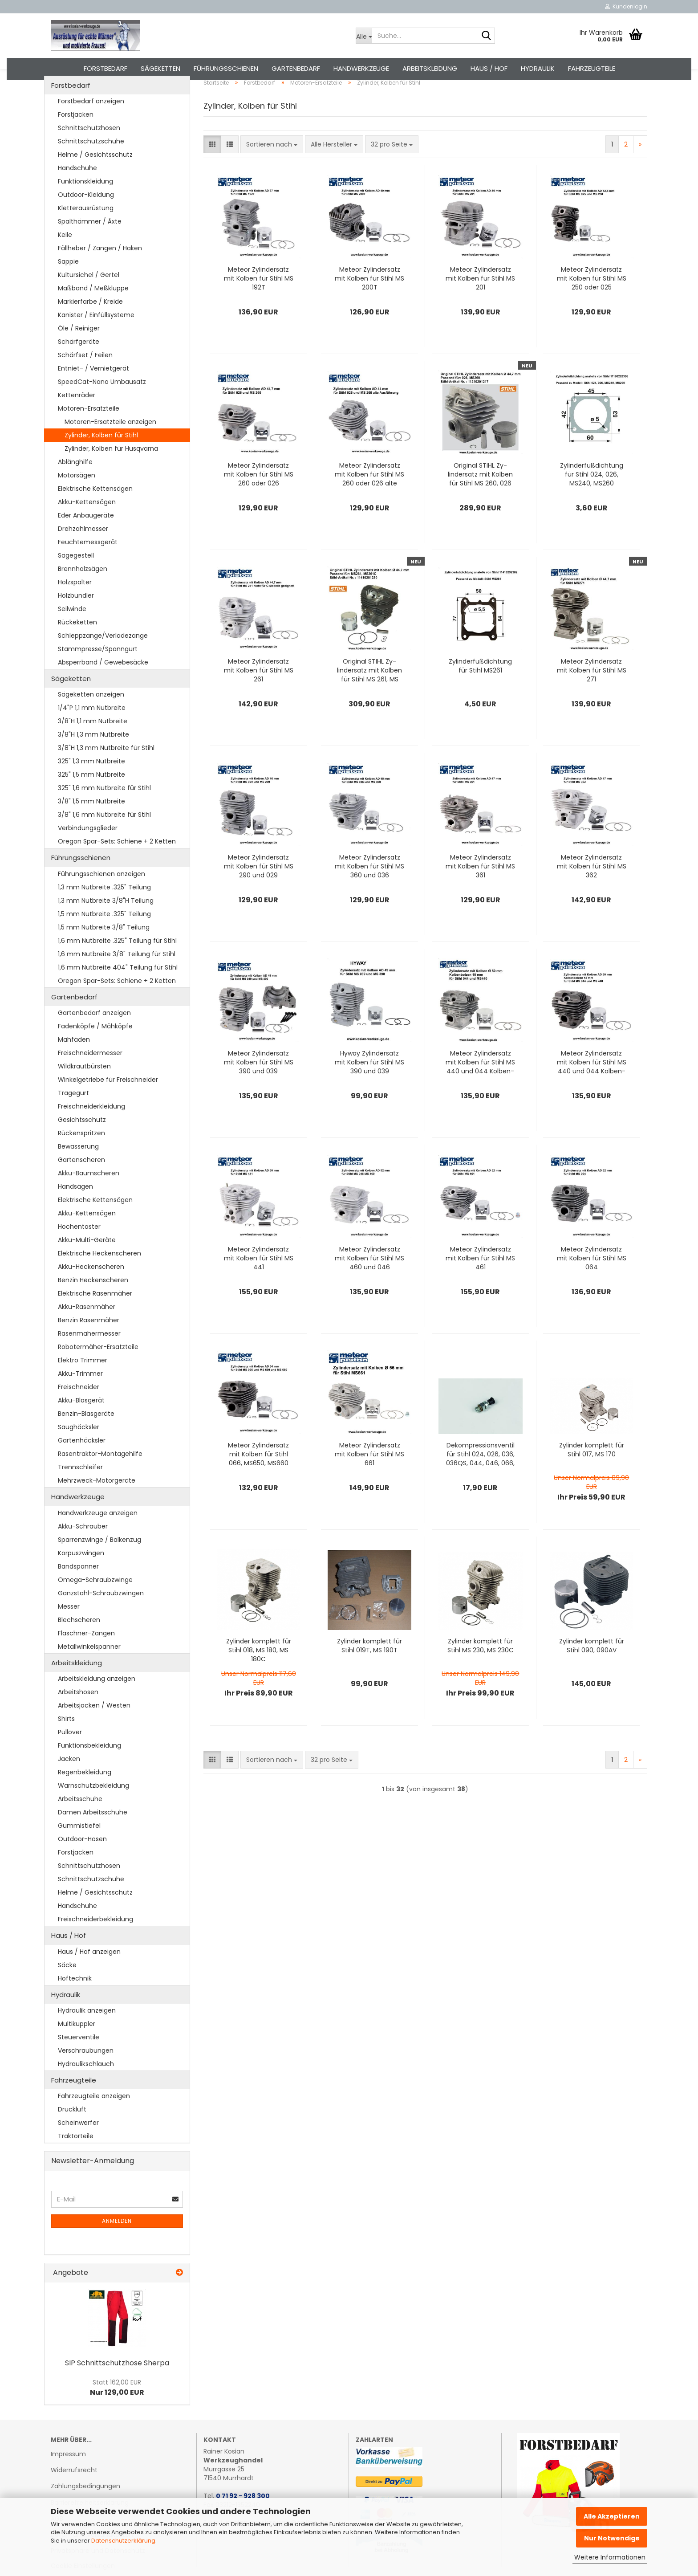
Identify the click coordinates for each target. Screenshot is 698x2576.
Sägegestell (76, 579)
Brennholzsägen (82, 593)
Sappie (68, 285)
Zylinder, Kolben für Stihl (101, 459)
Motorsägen (76, 499)
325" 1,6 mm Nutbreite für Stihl (104, 812)
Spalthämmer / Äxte (90, 245)
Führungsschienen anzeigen (101, 898)
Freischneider (78, 1411)
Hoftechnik (75, 2002)
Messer (69, 1630)
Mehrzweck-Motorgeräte (96, 1505)
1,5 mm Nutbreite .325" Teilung (104, 938)
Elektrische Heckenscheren (99, 1278)
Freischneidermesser (90, 1077)
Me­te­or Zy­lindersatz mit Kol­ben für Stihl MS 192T (258, 303)
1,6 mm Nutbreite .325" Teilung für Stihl (117, 965)
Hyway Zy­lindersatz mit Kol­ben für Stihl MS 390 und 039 (369, 1087)
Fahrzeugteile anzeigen (94, 2120)
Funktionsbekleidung (89, 1770)
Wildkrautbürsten (84, 1091)
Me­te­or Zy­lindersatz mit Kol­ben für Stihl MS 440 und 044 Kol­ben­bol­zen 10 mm (480, 1087)
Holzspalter (75, 606)
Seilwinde (72, 633)
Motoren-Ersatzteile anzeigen (110, 446)
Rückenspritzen (81, 1157)
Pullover (70, 1757)
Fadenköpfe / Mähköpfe (95, 1051)
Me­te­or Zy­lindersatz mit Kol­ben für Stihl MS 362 (591, 891)
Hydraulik (538, 68)
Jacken (69, 1783)
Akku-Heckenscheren (91, 1291)
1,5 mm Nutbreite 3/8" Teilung (104, 951)
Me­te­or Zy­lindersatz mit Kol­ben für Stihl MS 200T (369, 303)
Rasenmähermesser (89, 1358)
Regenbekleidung (84, 1797)
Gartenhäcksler (82, 1465)
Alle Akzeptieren (612, 2516)
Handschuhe (77, 192)
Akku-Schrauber (83, 1550)
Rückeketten (77, 646)
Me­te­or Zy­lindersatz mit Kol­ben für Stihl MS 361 (480, 891)
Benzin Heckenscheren (93, 1304)
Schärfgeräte (78, 366)
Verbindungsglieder (88, 852)
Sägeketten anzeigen (91, 719)
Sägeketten (160, 68)
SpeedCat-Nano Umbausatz (102, 406)
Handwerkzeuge (361, 68)
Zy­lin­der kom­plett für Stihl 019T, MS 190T (369, 1670)
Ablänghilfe (75, 486)
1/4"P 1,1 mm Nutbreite (92, 732)
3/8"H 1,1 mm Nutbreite (92, 746)
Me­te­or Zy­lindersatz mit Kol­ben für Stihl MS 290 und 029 (258, 891)
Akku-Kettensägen (87, 526)
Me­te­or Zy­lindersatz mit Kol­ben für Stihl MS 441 (258, 1283)
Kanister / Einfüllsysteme (96, 339)
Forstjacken (75, 139)
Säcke (67, 1989)
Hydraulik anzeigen (87, 2034)
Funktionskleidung (85, 205)
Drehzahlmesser (83, 553)
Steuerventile (78, 2061)
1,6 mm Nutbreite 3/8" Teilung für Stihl (116, 978)
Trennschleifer (80, 1492)
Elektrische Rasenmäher (95, 1318)
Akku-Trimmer (80, 1398)
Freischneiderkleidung (91, 1131)
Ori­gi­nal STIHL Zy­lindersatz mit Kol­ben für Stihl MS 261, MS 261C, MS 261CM (369, 695)
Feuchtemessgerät (88, 566)
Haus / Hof (489, 68)
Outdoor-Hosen (82, 1863)
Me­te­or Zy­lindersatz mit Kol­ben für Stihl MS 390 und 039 (258, 1087)
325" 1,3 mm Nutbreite (91, 786)
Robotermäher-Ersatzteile (98, 1371)
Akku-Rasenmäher (86, 1331)
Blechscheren (79, 1644)
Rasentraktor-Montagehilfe (100, 1478)
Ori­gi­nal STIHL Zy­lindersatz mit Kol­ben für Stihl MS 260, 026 (480, 499)
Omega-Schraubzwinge (95, 1604)
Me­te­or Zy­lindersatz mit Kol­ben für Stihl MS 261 (258, 695)
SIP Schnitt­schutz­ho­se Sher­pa (117, 2387)
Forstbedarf (105, 68)
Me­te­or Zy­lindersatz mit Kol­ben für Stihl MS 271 (591, 695)
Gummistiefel (79, 1850)
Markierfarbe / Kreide (90, 326)
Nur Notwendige (612, 2538)
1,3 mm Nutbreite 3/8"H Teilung (106, 925)
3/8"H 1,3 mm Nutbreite (93, 759)
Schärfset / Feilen (85, 379)
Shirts (66, 1743)
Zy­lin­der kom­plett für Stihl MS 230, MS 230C (480, 1670)
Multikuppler (76, 2048)
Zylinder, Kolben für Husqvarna (111, 473)
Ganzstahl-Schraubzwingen (101, 1617)
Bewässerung (78, 1171)
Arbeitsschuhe (80, 1823)
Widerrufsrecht (74, 2494)
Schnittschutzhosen (89, 152)
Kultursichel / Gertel (88, 299)
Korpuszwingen (81, 1577)
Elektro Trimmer (82, 1385)
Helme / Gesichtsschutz (95, 179)
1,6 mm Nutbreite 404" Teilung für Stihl (118, 991)
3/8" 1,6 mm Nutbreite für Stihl (104, 839)
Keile (65, 259)
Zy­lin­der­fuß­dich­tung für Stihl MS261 (480, 691)
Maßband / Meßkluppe (93, 312)
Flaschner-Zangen (86, 1657)
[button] (212, 169)
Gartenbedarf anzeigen (94, 1037)
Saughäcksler (78, 1451)
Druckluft (72, 2134)
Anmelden (117, 2246)
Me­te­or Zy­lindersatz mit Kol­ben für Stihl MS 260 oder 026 (258, 499)
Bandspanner (78, 1590)
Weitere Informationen (609, 2557)
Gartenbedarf (296, 68)
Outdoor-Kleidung (86, 219)
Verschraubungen (86, 2075)
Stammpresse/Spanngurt (98, 673)
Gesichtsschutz (82, 1144)
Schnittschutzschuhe (91, 165)
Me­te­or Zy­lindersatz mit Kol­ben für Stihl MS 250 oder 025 (591, 303)
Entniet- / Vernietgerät (93, 392)
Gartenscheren (81, 1184)
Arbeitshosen (78, 1716)
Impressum (68, 2478)
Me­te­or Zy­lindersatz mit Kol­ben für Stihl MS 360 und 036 (369, 891)
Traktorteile (75, 2160)
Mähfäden (74, 1064)
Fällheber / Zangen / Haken (100, 272)
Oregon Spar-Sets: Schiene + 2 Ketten (117, 866)
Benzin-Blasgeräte (86, 1438)
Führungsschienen (226, 68)
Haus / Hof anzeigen (89, 1976)
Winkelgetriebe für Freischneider (108, 1104)
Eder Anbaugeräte (86, 539)
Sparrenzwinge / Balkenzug (99, 1564)
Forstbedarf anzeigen (91, 125)
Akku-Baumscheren (88, 1198)
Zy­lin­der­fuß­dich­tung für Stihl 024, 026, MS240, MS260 (591, 499)
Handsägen (75, 1211)
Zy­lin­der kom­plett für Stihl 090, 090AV (591, 1670)
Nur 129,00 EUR (117, 2412)
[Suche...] (364, 36)
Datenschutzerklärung (123, 2540)
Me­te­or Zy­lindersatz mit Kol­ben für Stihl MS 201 (480, 303)
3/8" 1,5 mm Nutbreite (91, 826)
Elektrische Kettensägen (95, 513)
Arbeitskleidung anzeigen (96, 1703)
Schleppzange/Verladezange (103, 660)
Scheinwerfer (78, 2147)
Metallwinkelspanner (89, 1671)
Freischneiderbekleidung (95, 1944)
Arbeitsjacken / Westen (94, 1730)
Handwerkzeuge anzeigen (98, 1537)
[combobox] (271, 169)
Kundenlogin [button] (626, 6)
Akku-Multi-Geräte (87, 1264)
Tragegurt (73, 1117)
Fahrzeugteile (591, 68)
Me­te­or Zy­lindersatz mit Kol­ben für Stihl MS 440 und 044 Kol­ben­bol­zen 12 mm (591, 1087)
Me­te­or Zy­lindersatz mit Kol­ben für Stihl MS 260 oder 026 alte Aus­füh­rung (369, 499)
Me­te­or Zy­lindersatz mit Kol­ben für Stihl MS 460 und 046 (369, 1283)
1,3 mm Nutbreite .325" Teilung (104, 911)
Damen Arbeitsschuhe (92, 1837)
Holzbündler (76, 619)
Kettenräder (76, 419)
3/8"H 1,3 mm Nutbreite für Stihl (106, 772)
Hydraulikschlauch (86, 2088)
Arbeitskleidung (429, 68)
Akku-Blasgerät (81, 1425)
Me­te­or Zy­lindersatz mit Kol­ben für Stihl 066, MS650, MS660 (258, 1479)
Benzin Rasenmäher (88, 1345)
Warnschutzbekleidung (93, 1810)
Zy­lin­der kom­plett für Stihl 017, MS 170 (591, 1475)
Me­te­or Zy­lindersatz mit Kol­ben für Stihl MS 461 (480, 1283)
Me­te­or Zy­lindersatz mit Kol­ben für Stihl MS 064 (591, 1283)
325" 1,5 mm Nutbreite (91, 799)
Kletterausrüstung (86, 232)
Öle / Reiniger (79, 352)
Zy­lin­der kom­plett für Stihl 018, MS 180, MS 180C (258, 1675)
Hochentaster (79, 1251)
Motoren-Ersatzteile (88, 432)
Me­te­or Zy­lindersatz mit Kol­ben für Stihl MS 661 (369, 1479)
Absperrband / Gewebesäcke (103, 686)
